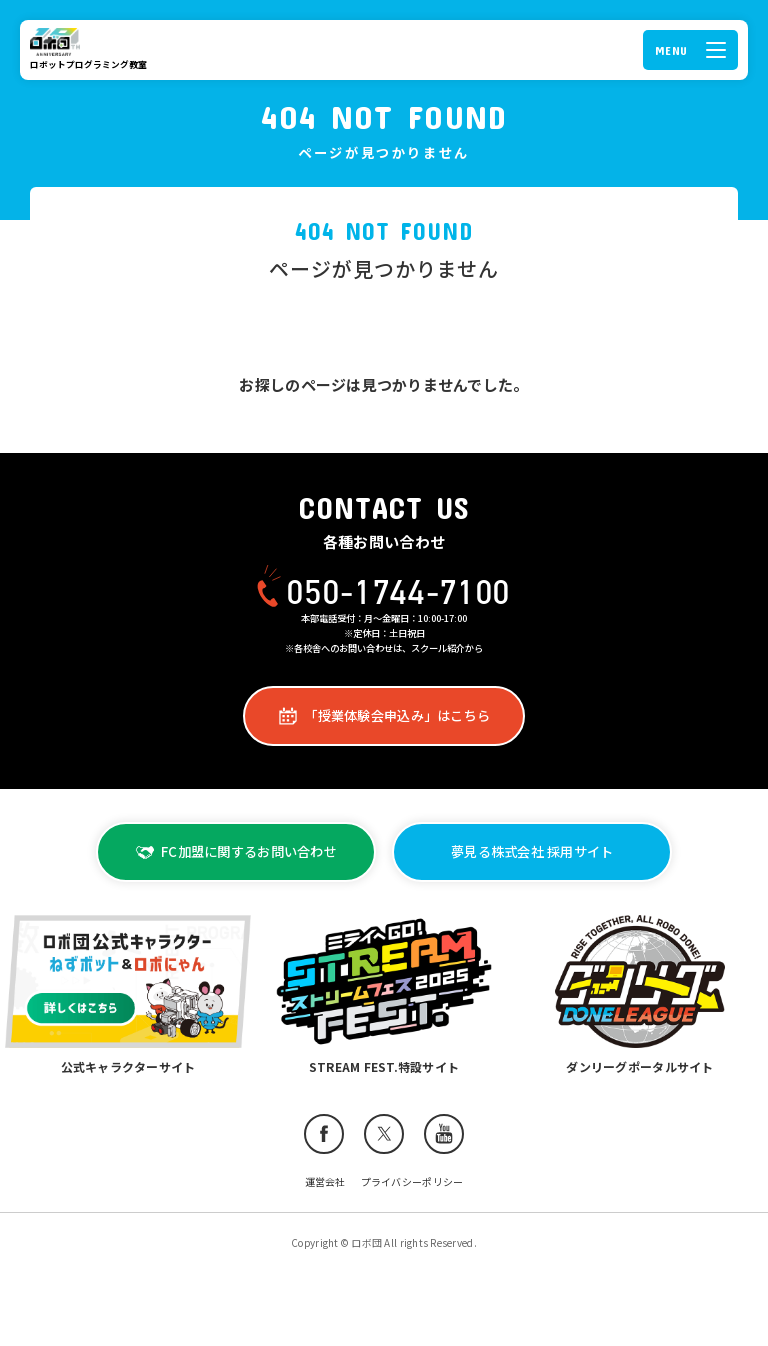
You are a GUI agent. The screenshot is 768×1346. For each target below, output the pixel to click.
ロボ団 (58, 42)
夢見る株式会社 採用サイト (532, 851)
